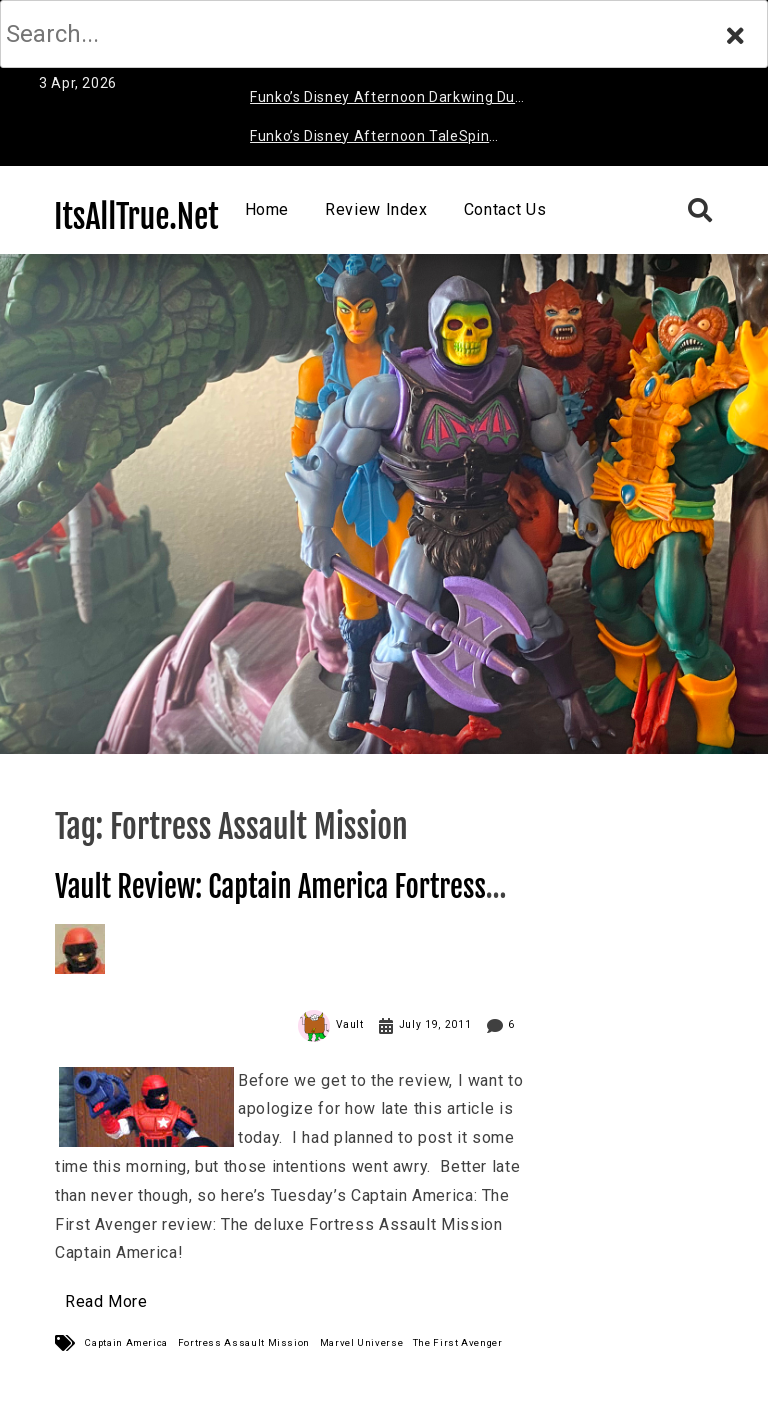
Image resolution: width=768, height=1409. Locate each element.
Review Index (376, 209)
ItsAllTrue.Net (136, 217)
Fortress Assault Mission (244, 1342)
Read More (106, 1301)
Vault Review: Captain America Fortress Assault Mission (270, 904)
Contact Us (505, 209)
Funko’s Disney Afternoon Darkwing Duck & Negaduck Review (390, 100)
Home (267, 209)
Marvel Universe (362, 1342)
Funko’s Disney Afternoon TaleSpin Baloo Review (369, 139)
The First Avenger (458, 1342)
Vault (350, 1024)
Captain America (126, 1342)
